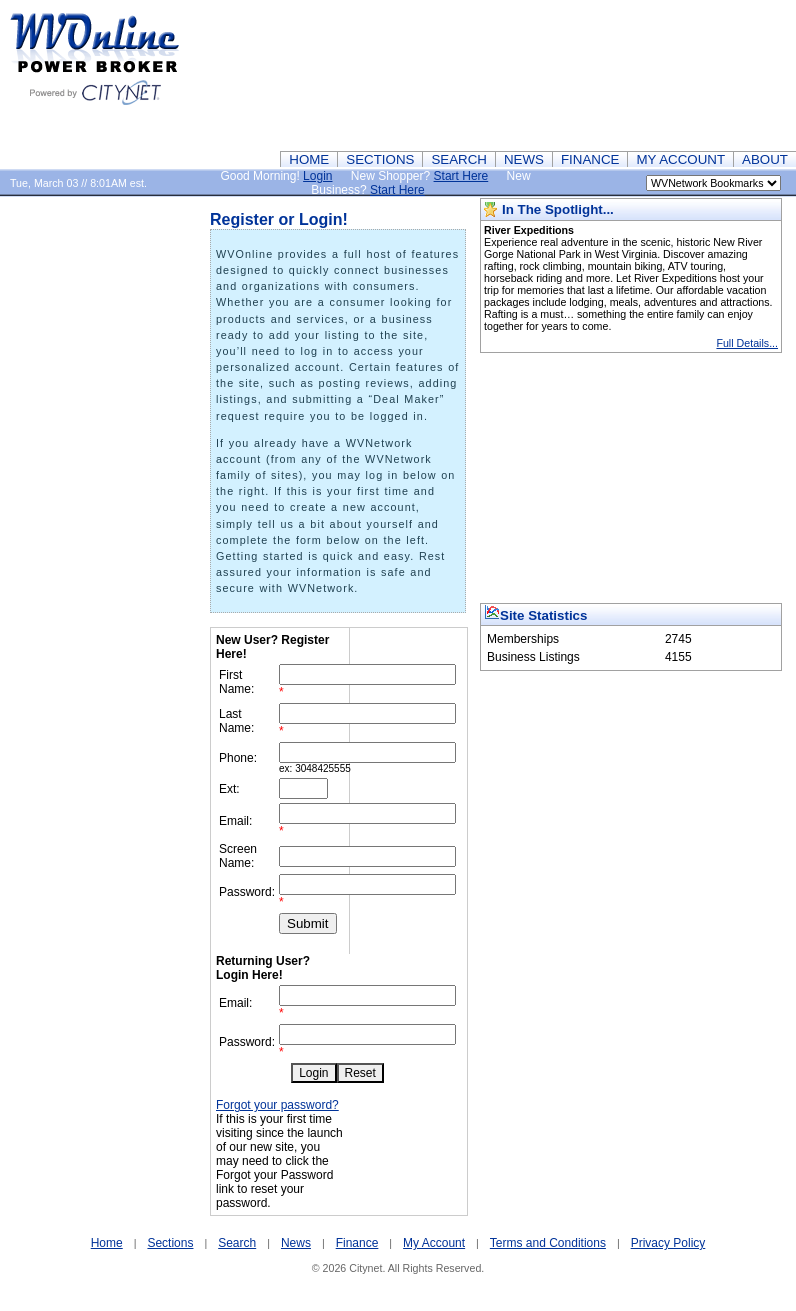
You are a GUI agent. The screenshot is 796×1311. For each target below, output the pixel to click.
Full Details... (747, 343)
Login (317, 176)
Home (107, 1243)
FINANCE (590, 159)
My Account (434, 1243)
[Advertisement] (696, 75)
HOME (309, 159)
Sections (170, 1243)
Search (237, 1243)
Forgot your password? (277, 1105)
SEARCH (459, 159)
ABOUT (765, 159)
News (296, 1243)
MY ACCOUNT (680, 159)
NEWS (524, 159)
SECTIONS (380, 159)
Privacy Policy (668, 1243)
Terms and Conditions (548, 1243)
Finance (357, 1243)
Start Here (461, 176)
